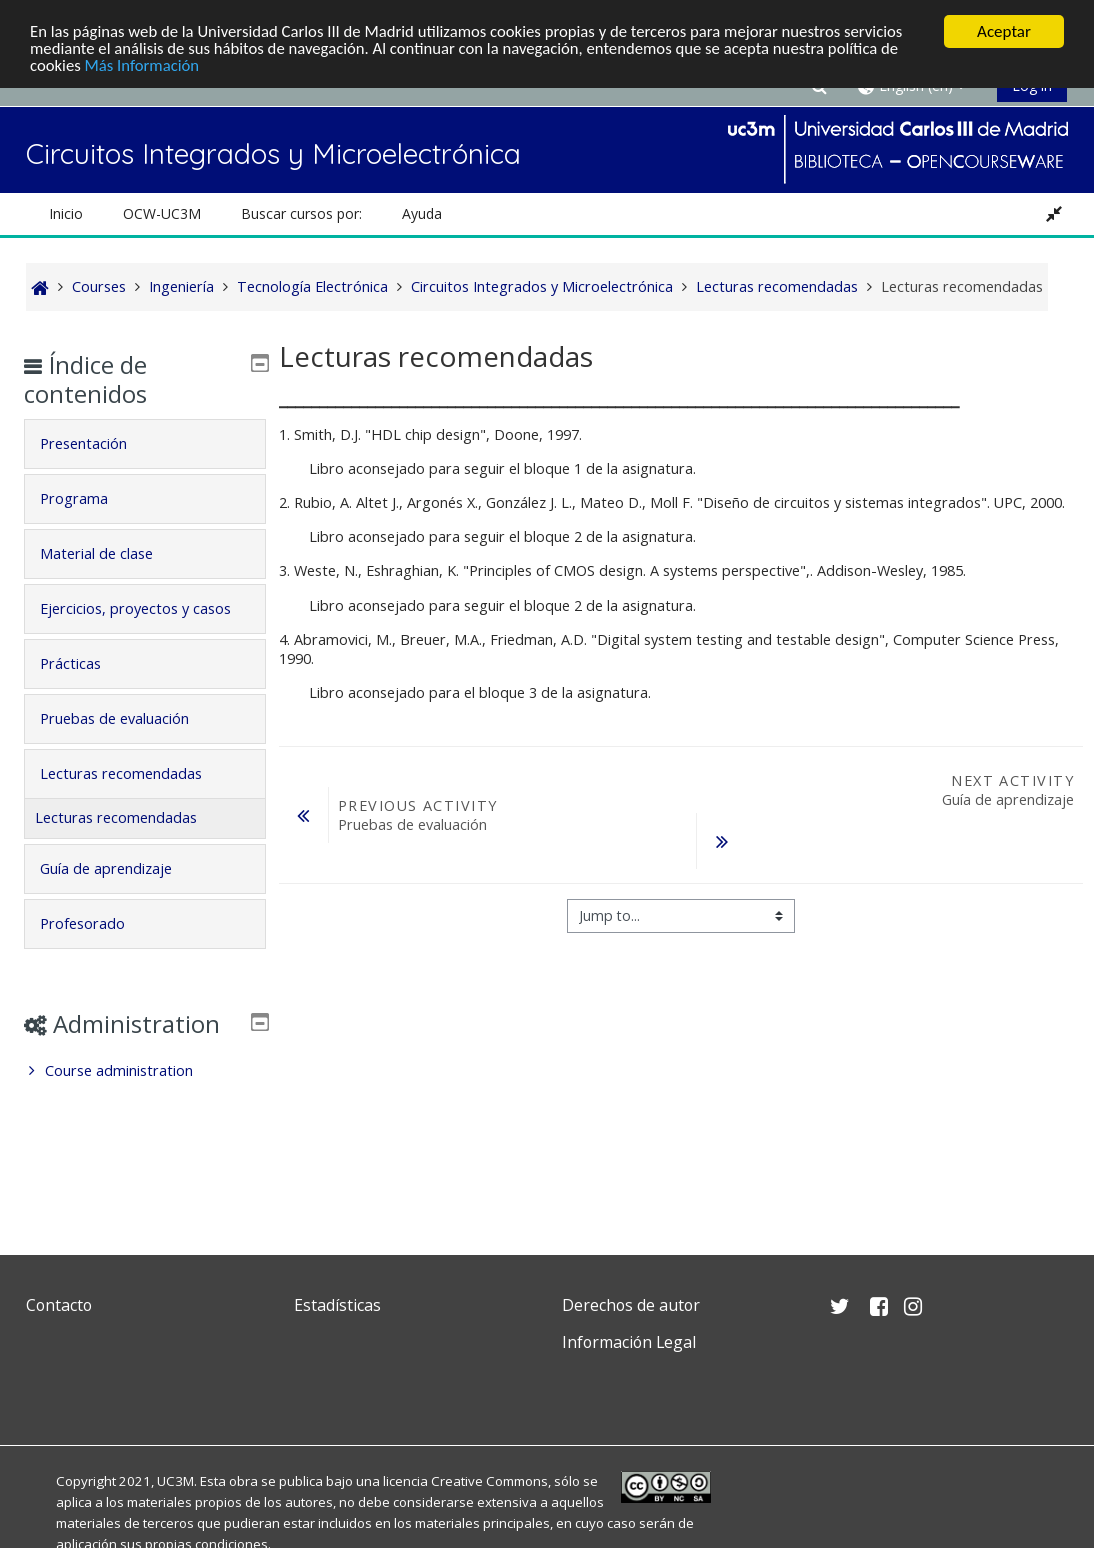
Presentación (98, 443)
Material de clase (111, 553)
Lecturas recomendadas (136, 801)
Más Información (144, 66)
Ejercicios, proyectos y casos (129, 622)
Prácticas (85, 691)
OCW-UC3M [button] (162, 213)
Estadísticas (337, 1305)
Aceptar (1004, 31)
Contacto (59, 1305)
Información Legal (629, 1342)
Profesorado (97, 951)
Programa (89, 498)
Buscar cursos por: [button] (301, 213)
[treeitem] (145, 1128)
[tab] (145, 444)
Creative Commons (489, 1481)
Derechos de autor (631, 1305)
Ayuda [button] (422, 213)
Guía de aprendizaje (121, 896)
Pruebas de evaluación (129, 746)
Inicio (66, 213)
